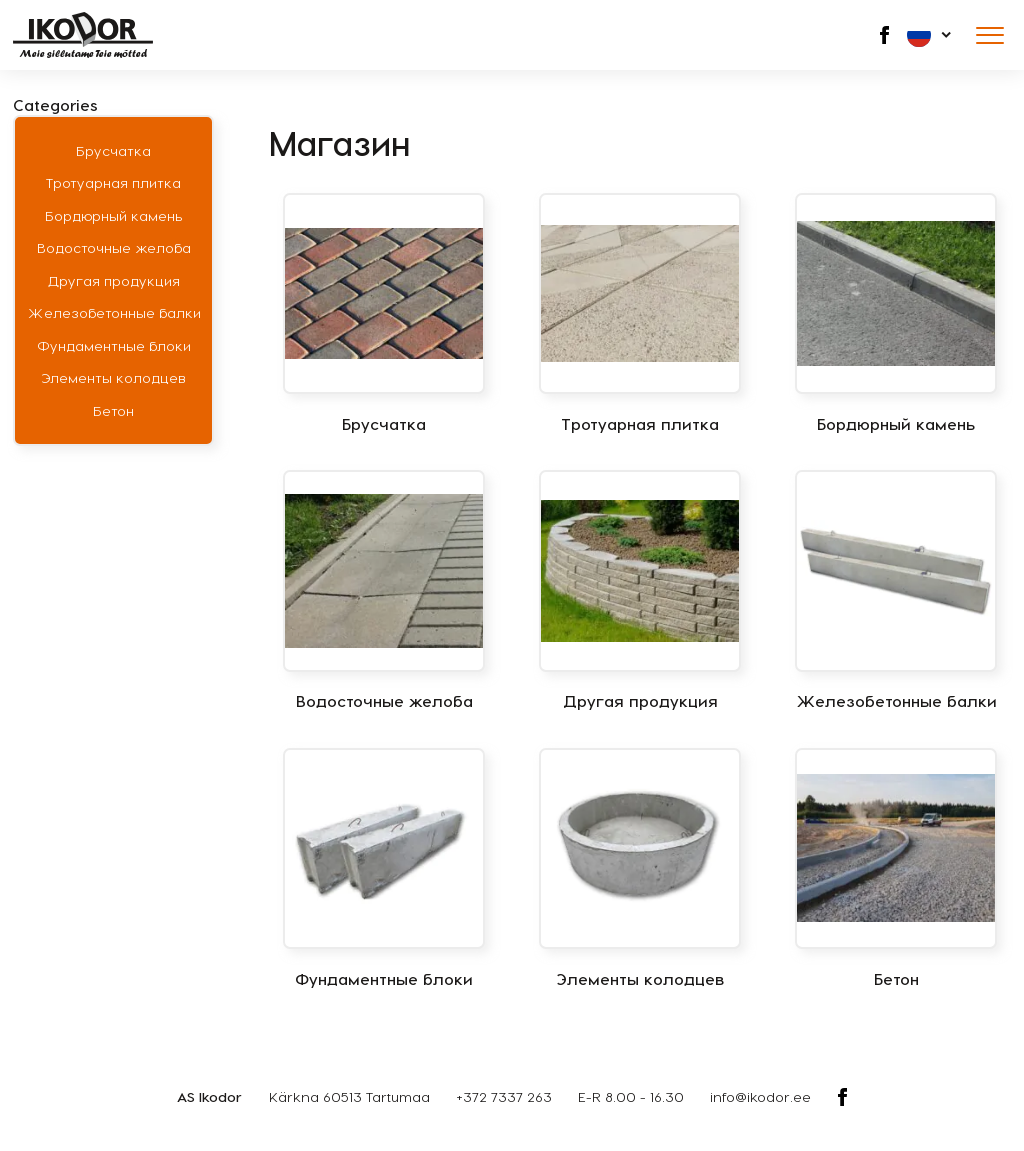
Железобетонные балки (114, 312)
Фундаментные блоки (114, 345)
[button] (930, 35)
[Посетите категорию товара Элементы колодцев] (639, 869)
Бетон (113, 410)
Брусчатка (113, 150)
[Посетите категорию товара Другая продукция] (639, 591)
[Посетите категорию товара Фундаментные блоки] (383, 869)
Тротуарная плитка (113, 182)
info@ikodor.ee (760, 1096)
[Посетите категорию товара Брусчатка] (383, 314)
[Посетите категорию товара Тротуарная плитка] (639, 314)
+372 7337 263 (504, 1096)
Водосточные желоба (114, 247)
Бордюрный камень (114, 215)
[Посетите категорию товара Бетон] (895, 869)
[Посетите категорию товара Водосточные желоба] (383, 591)
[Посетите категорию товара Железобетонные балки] (895, 591)
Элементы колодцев (113, 377)
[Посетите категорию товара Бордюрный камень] (895, 314)
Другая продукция (114, 280)
